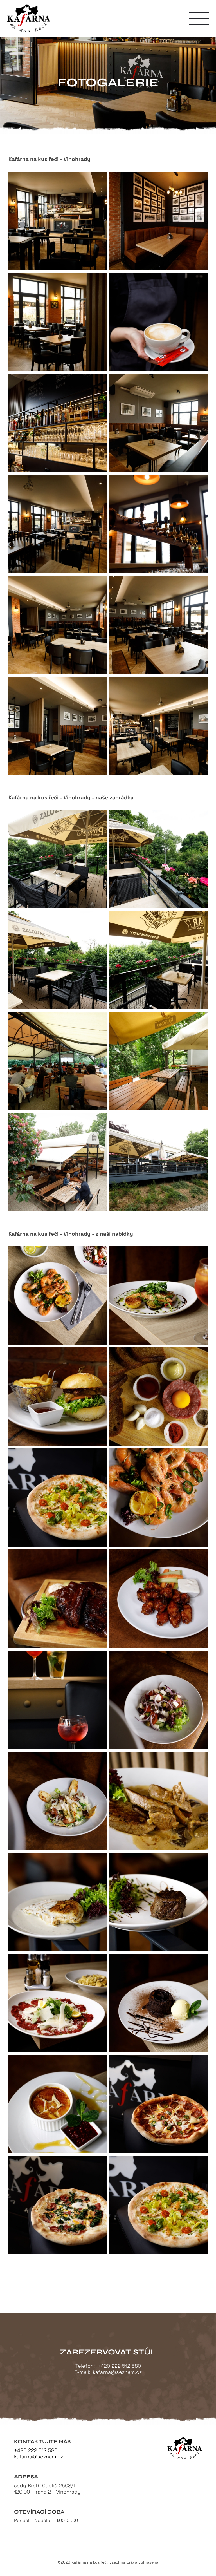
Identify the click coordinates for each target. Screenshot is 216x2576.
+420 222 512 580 (119, 2366)
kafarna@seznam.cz (117, 2372)
